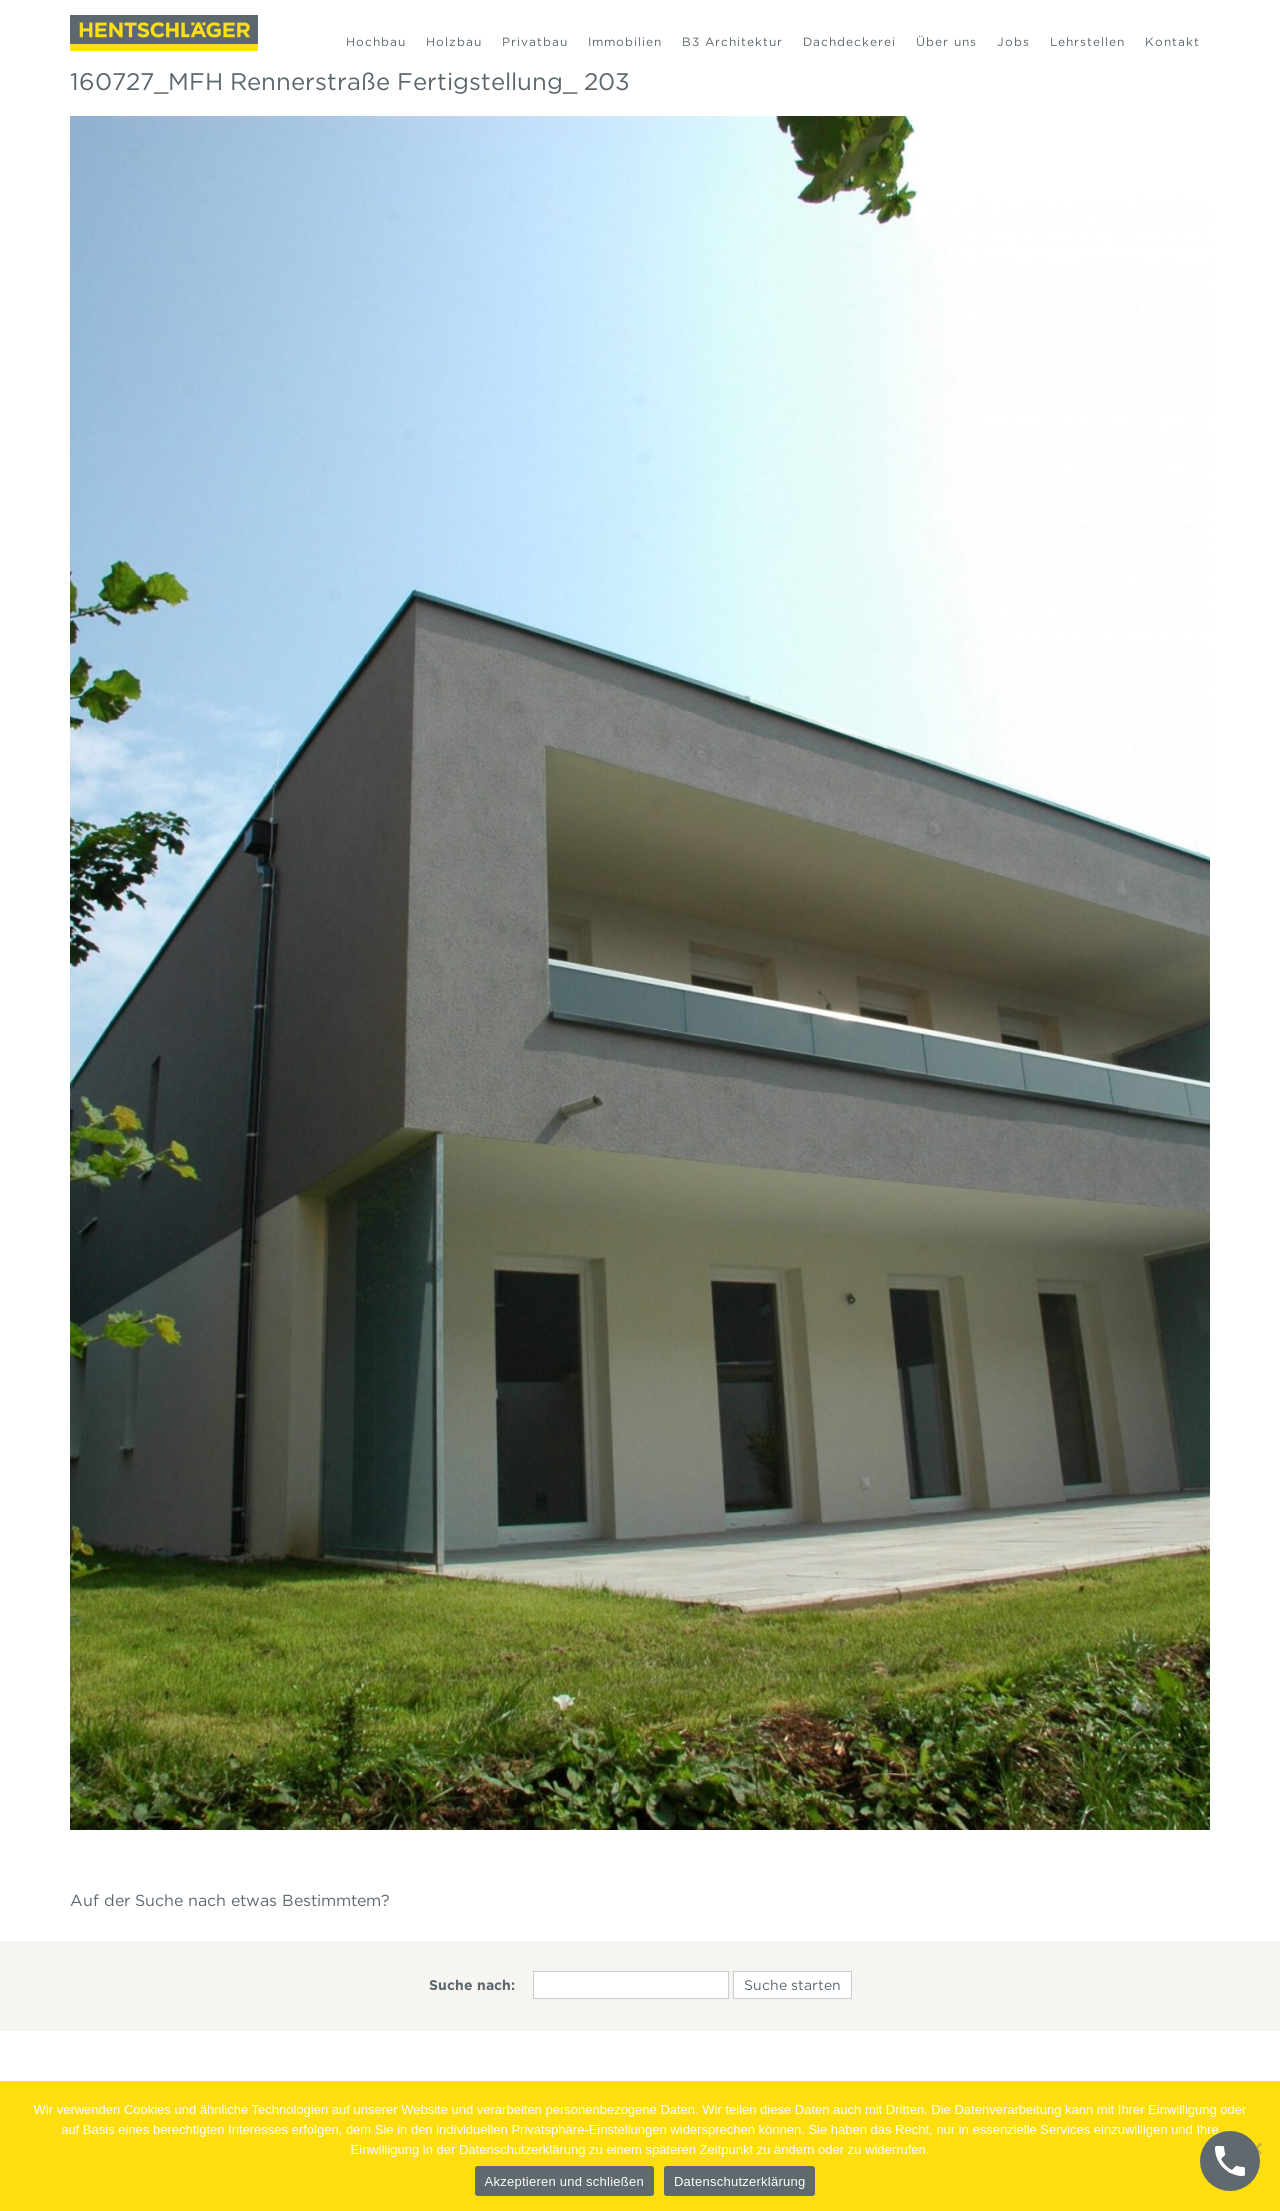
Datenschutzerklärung (739, 2181)
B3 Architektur (732, 41)
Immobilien (625, 41)
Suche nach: (472, 1985)
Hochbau (376, 41)
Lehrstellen (1087, 41)
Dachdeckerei (849, 41)
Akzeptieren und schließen (564, 2181)
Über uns (946, 41)
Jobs (1013, 41)
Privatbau (535, 41)
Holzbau (454, 41)
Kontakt (1172, 41)
